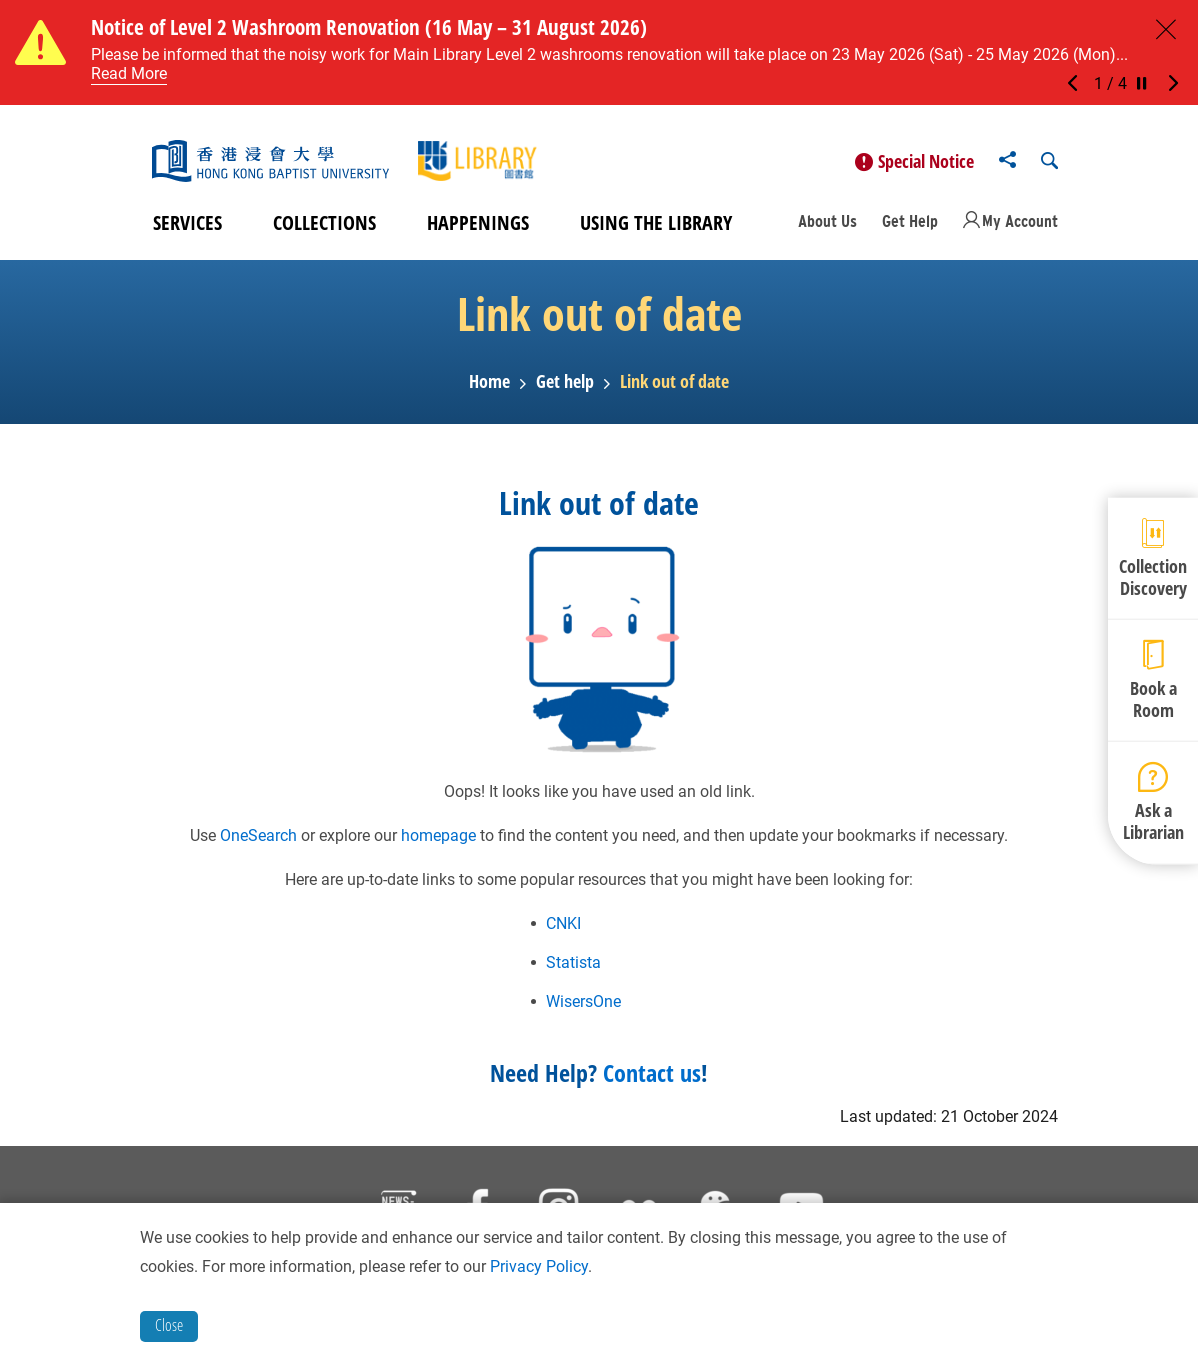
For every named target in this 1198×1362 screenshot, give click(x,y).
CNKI (563, 925)
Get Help (910, 224)
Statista (573, 964)
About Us (827, 224)
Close (169, 1325)
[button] (1078, 84)
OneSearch (258, 837)
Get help (565, 385)
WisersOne (583, 1003)
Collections (324, 225)
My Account (1020, 224)
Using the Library (656, 225)
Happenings (478, 225)
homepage (438, 837)
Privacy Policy (539, 1266)
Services (187, 225)
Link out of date (674, 385)
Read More (129, 73)
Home (489, 385)
